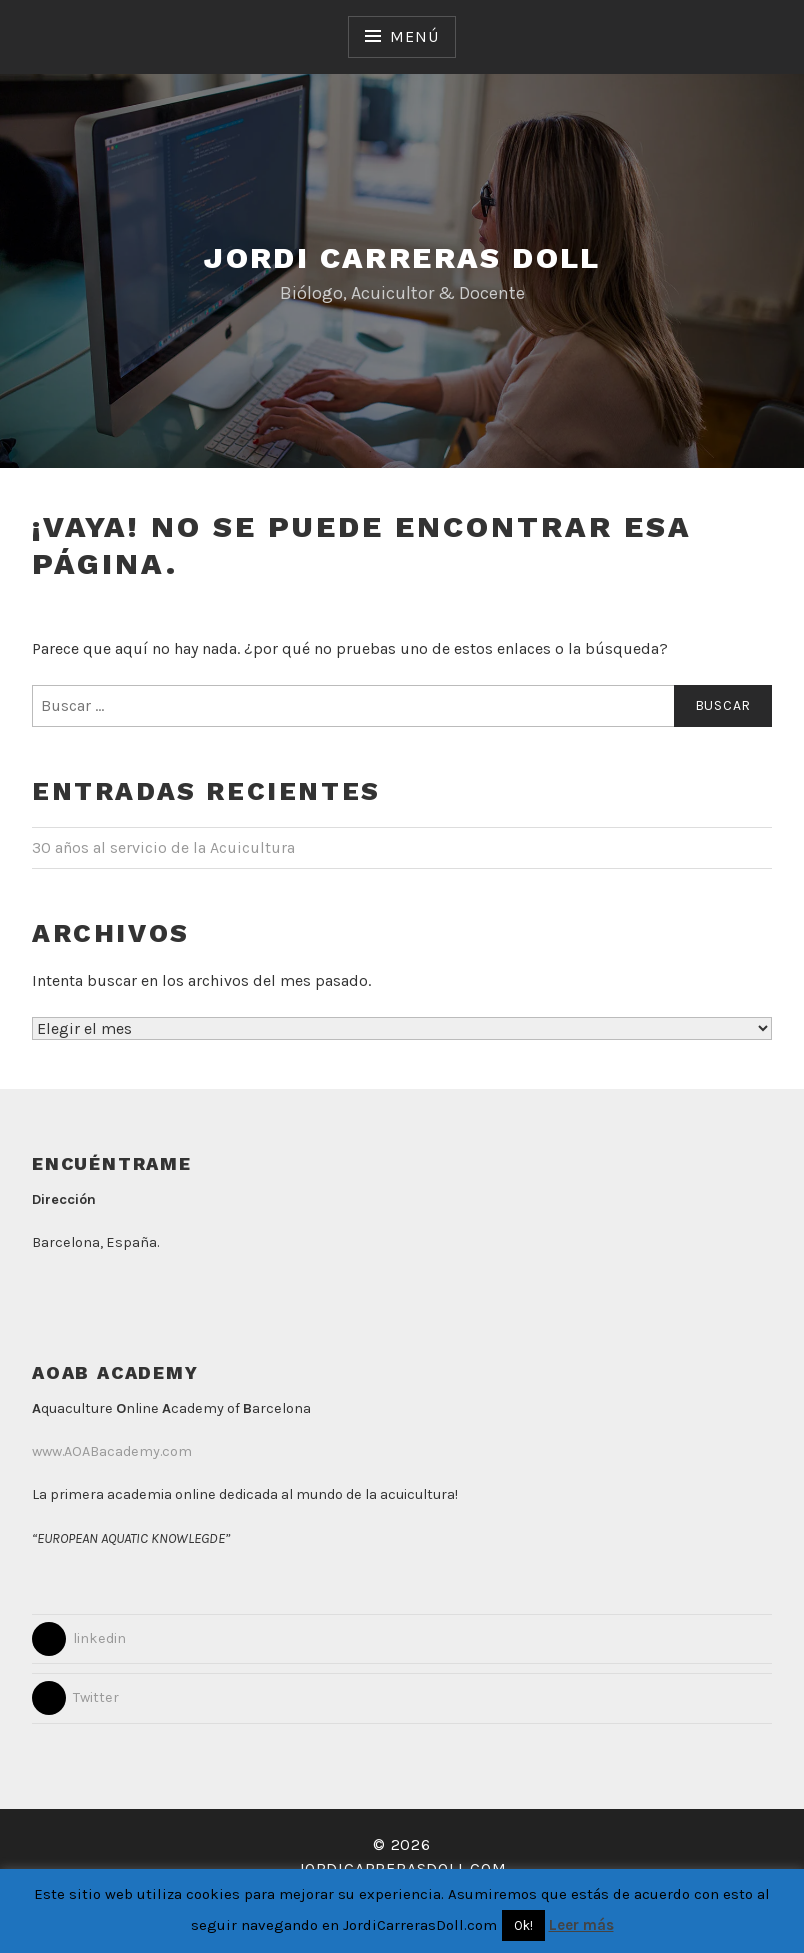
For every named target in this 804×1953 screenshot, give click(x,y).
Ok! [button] (523, 1925)
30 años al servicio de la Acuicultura (163, 847)
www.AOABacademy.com (112, 1451)
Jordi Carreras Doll (402, 257)
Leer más (581, 1925)
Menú (414, 36)
